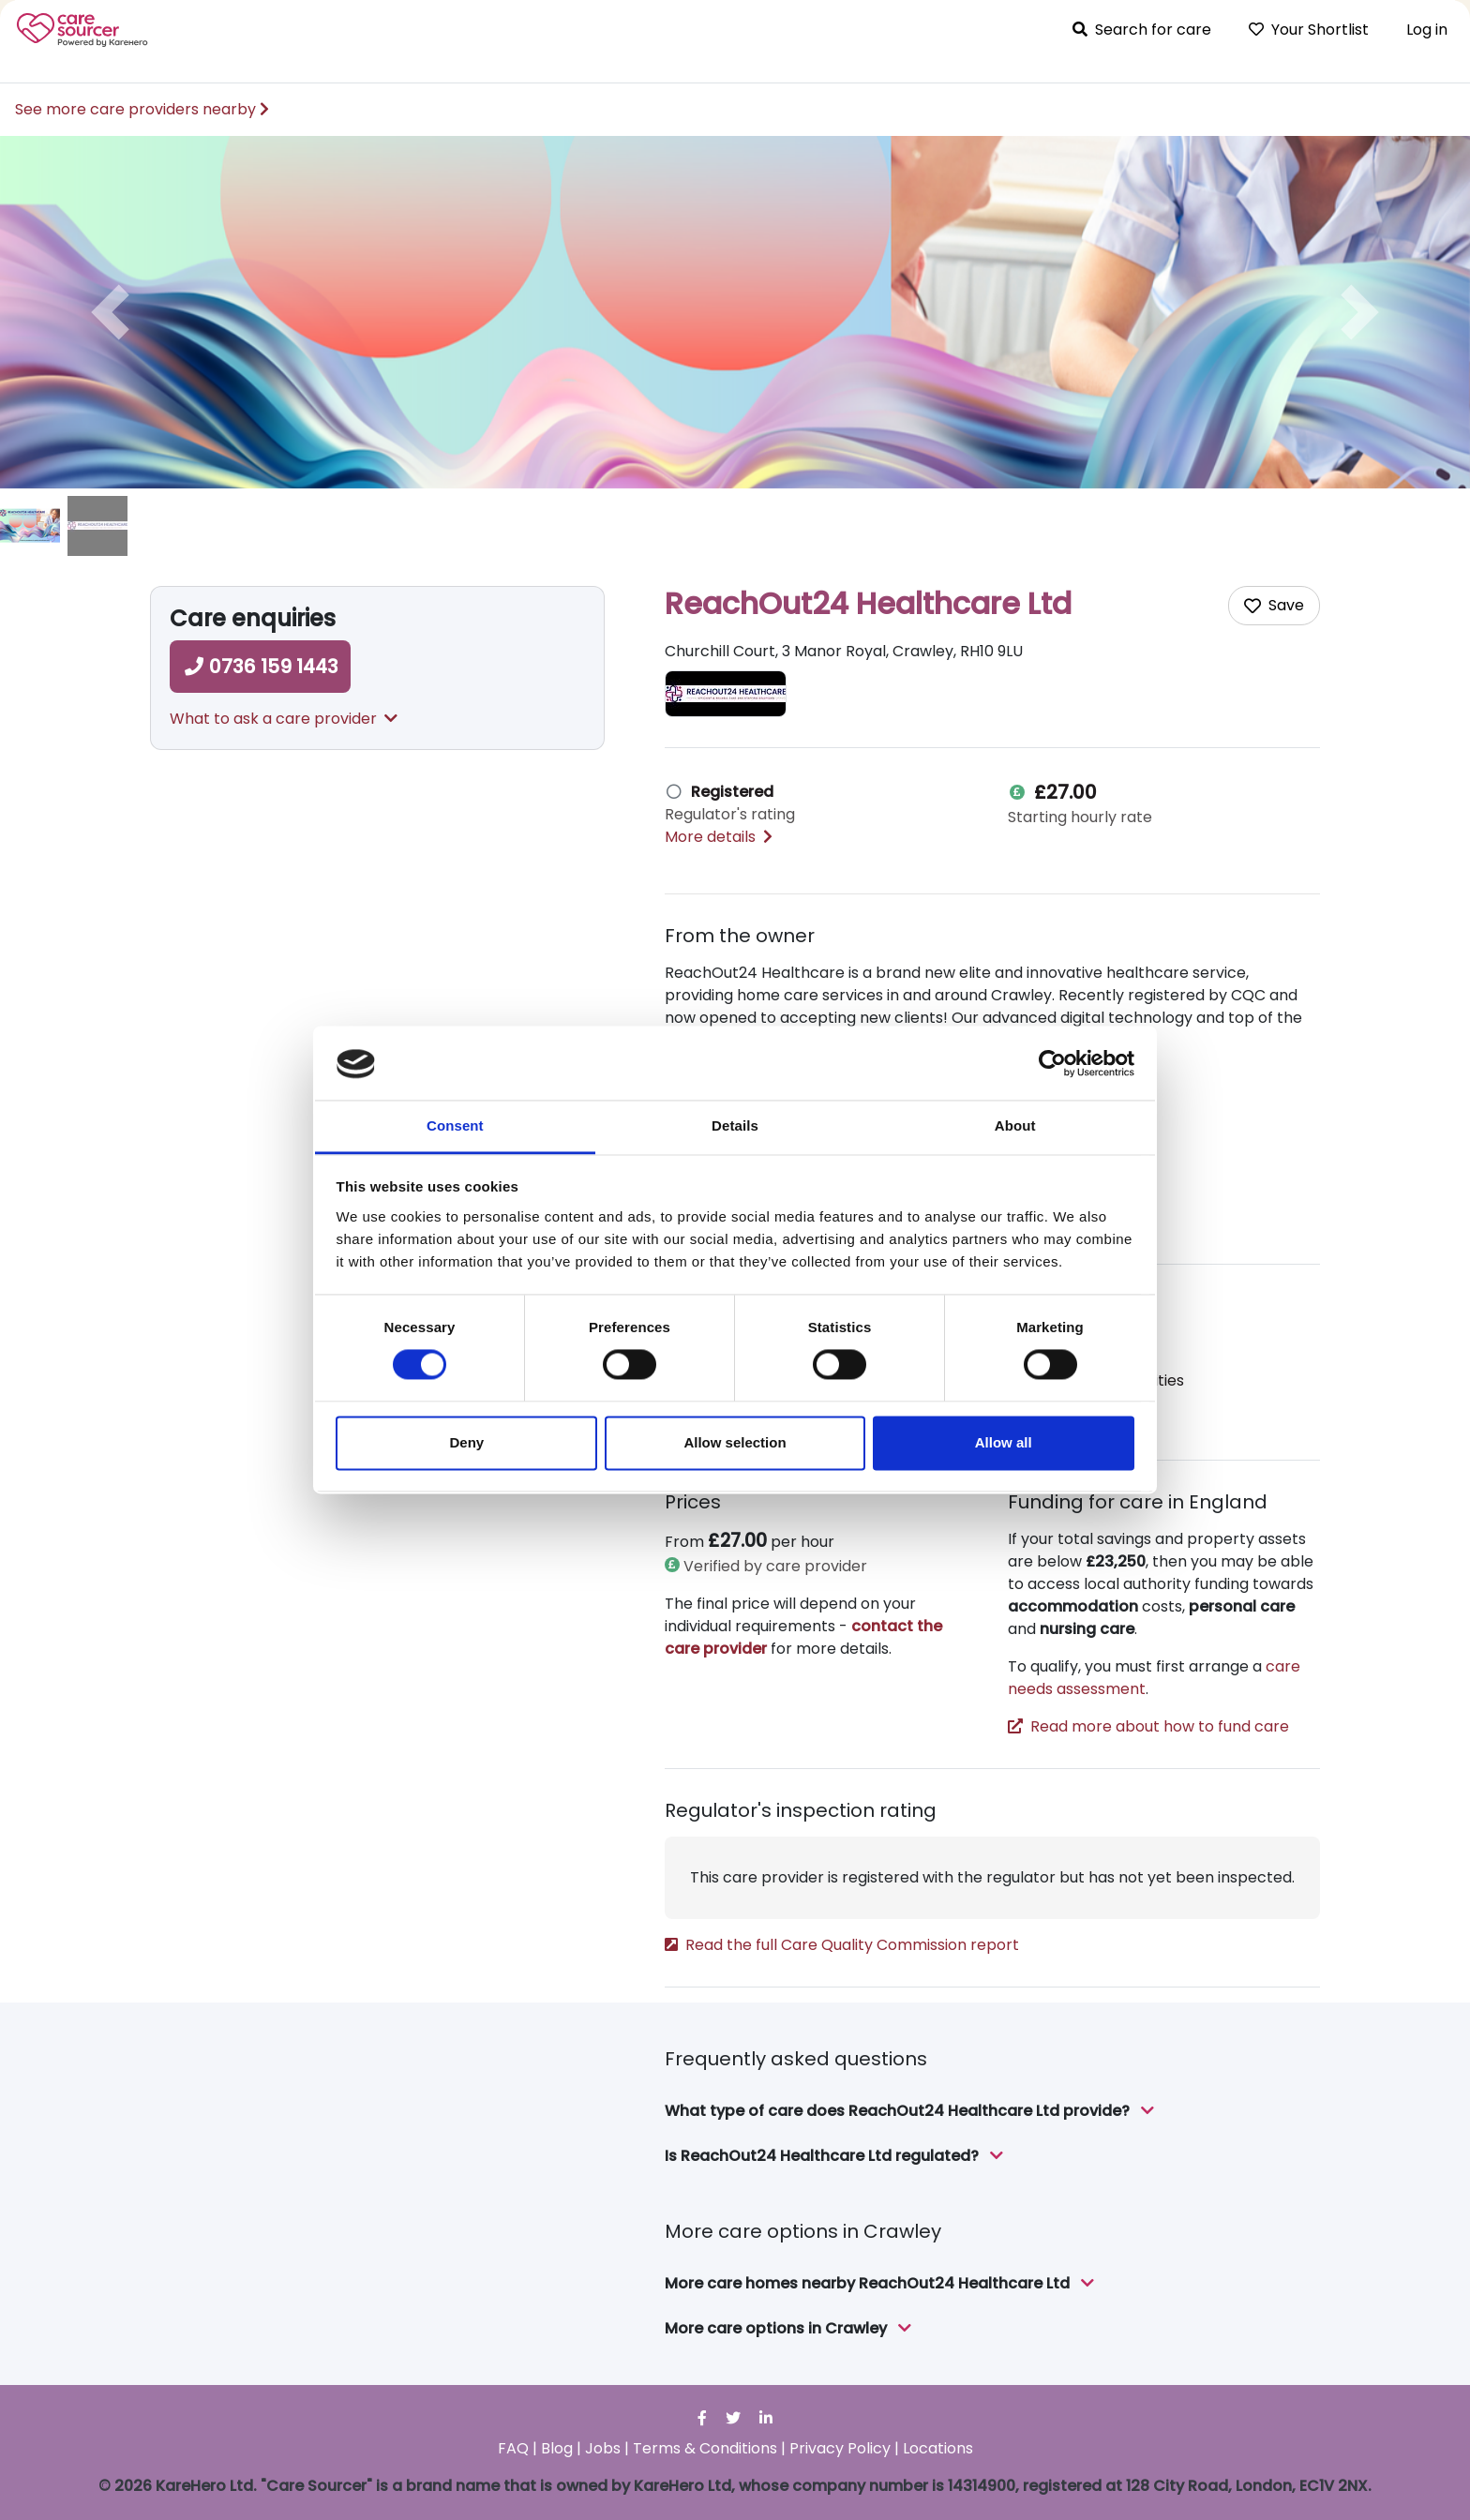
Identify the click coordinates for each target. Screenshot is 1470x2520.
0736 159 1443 (260, 666)
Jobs (603, 2448)
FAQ (513, 2448)
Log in (1427, 29)
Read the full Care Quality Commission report (842, 1945)
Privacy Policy (840, 2448)
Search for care (1141, 29)
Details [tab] (735, 1125)
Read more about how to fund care (1148, 1726)
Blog (557, 2448)
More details (718, 837)
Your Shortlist (1309, 29)
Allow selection (734, 1442)
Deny (466, 1442)
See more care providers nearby (142, 109)
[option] (735, 312)
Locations (938, 2448)
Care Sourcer (82, 30)
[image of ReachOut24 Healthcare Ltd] (30, 526)
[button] (110, 312)
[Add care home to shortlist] (1274, 605)
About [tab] (1015, 1125)
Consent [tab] (455, 1125)
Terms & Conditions (705, 2448)
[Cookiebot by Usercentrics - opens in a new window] (1052, 1064)
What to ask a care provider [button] (284, 718)
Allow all (1003, 1442)
